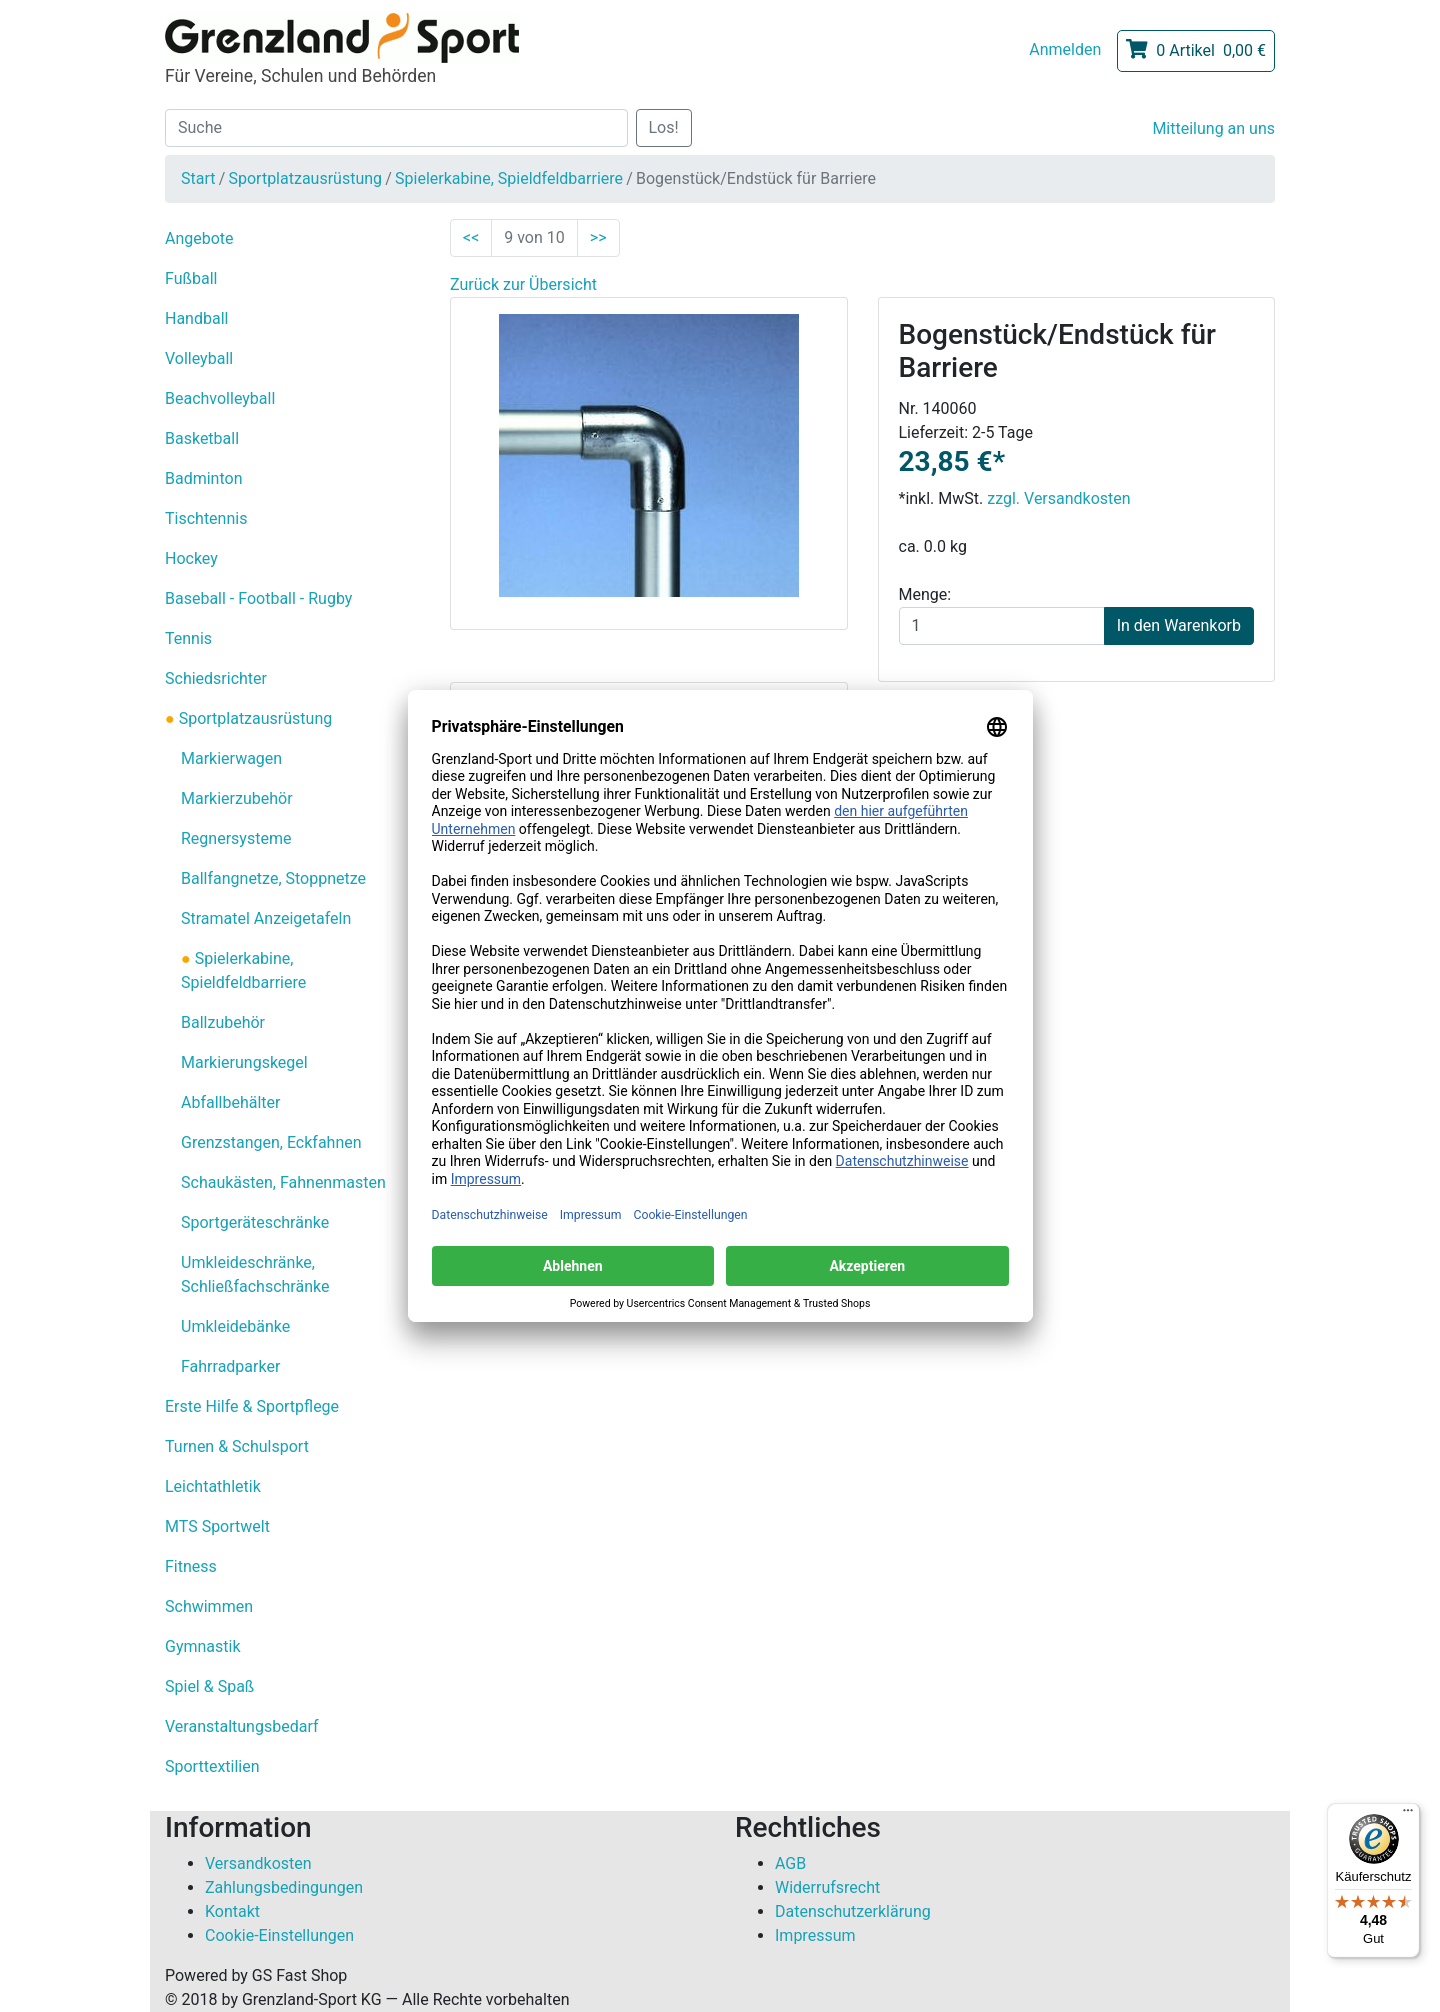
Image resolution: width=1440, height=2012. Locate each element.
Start (198, 178)
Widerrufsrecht (827, 1887)
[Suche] (396, 128)
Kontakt (232, 1911)
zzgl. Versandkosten (1058, 498)
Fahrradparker (230, 1366)
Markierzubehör (237, 798)
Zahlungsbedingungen (284, 1887)
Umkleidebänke (235, 1326)
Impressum (815, 1935)
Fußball (191, 278)
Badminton (204, 478)
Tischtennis (206, 518)
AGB (790, 1863)
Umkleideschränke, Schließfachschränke (255, 1274)
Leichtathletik (213, 1486)
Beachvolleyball (220, 398)
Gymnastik (203, 1646)
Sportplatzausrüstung (305, 178)
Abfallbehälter (230, 1102)
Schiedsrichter (216, 678)
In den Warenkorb (1179, 625)
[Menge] (1002, 626)
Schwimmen (209, 1606)
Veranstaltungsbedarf (242, 1726)
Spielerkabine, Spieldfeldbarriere (509, 178)
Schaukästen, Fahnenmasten (283, 1182)
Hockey (191, 558)
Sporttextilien (212, 1766)
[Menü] (1408, 1815)
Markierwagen (231, 758)
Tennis (188, 638)
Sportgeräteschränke (255, 1222)
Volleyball (199, 358)
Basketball (202, 438)
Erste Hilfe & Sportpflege (252, 1406)
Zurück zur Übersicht (523, 284)
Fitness (191, 1566)
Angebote (199, 238)
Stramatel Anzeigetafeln (266, 918)
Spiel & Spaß (209, 1686)
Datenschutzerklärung (853, 1911)
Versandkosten (258, 1863)
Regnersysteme (236, 838)
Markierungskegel (244, 1062)
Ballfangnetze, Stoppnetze (273, 878)
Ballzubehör (223, 1022)
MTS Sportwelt (217, 1526)
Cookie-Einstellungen (279, 1935)
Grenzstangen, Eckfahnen (271, 1142)
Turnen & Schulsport (237, 1446)
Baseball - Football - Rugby (258, 598)
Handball (196, 318)
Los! (664, 127)
